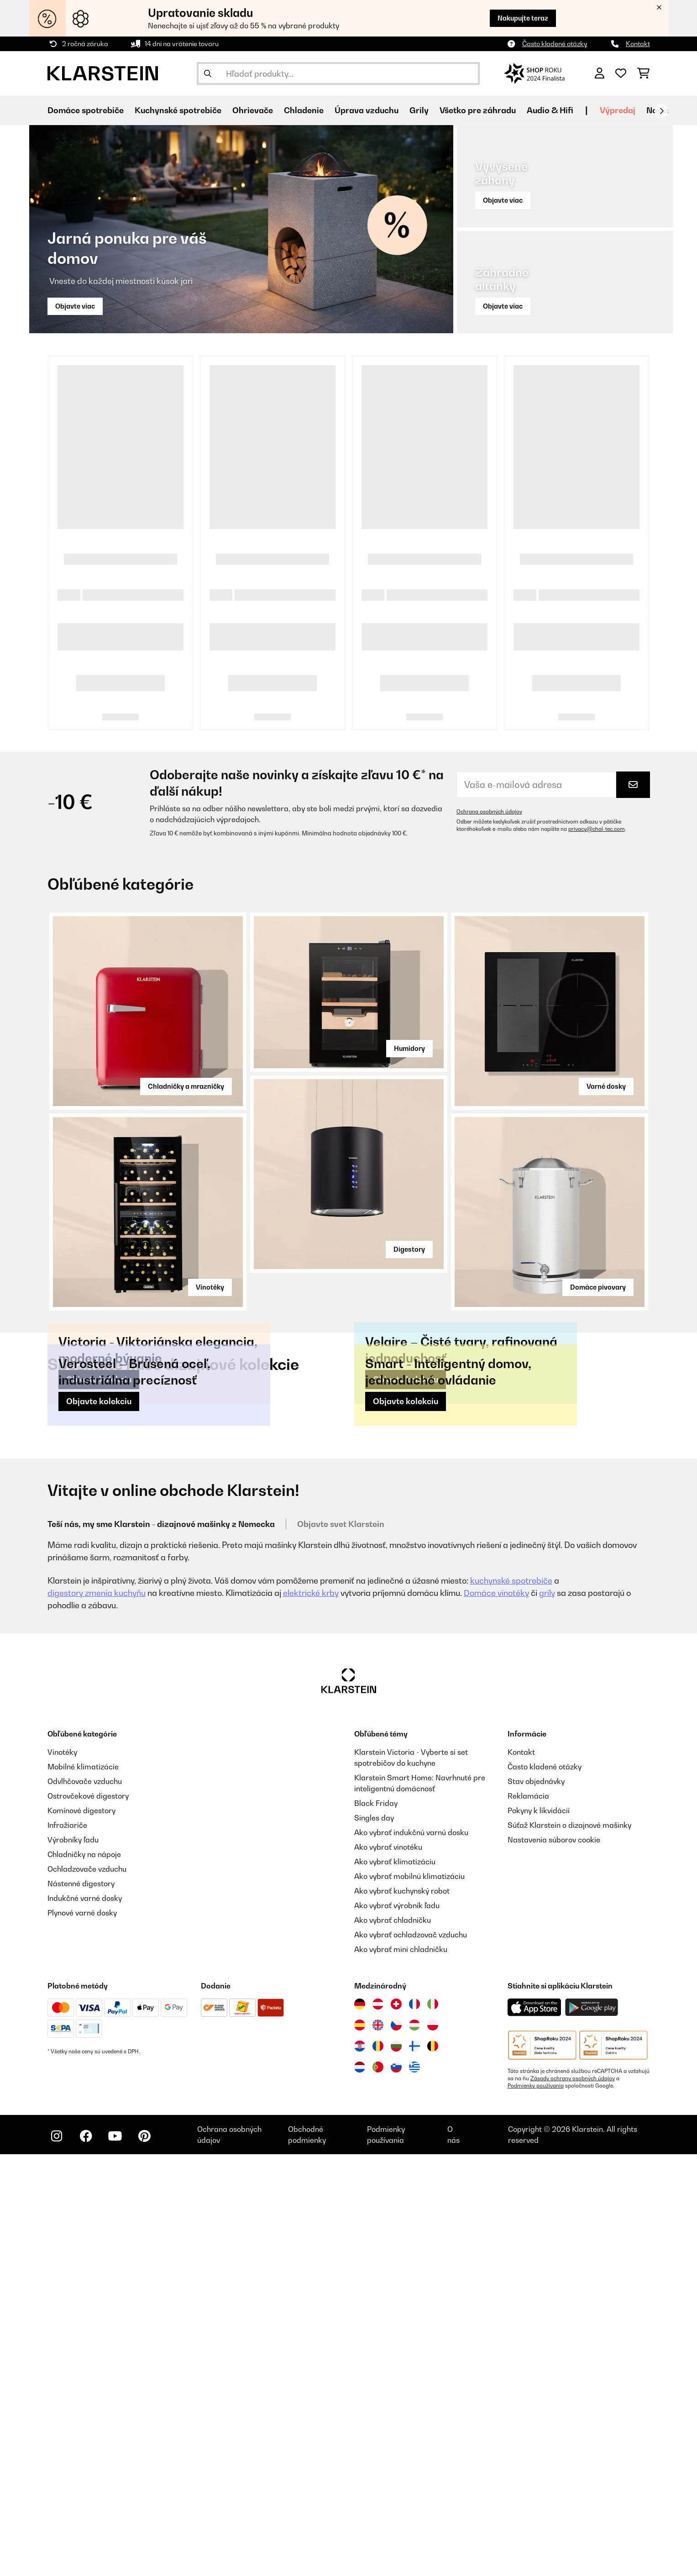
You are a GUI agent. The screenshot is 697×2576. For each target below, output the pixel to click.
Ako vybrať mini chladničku (400, 2371)
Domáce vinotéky (496, 2015)
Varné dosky (606, 1086)
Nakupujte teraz (523, 18)
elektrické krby (311, 2015)
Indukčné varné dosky (84, 2319)
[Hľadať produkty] (338, 73)
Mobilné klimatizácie (83, 2188)
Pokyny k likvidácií (539, 2232)
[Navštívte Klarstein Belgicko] (432, 2467)
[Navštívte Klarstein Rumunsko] (377, 2467)
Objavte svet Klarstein (340, 1946)
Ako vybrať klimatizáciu (394, 2283)
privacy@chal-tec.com (596, 829)
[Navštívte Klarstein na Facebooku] (86, 2557)
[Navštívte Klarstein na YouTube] (115, 2557)
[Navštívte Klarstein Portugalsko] (377, 2488)
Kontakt (638, 43)
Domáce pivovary (598, 1287)
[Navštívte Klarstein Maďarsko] (414, 2446)
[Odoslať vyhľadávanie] (207, 73)
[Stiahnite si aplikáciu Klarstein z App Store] (534, 2429)
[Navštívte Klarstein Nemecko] (359, 2425)
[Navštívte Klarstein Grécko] (414, 2489)
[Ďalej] (661, 111)
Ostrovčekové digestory (88, 2217)
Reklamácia (528, 2217)
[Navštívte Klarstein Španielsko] (359, 2446)
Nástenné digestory (81, 2305)
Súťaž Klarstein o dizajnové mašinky (569, 2246)
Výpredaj (617, 110)
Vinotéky (210, 1287)
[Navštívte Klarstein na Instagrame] (56, 2557)
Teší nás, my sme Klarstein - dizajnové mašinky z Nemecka (161, 1946)
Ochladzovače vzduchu (86, 2290)
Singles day (374, 2239)
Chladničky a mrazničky (186, 1086)
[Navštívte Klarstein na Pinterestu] (144, 2557)
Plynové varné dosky (82, 2334)
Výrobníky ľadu (73, 2261)
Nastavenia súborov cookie (554, 2261)
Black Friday (376, 2225)
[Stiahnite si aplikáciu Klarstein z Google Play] (591, 2429)
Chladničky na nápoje (84, 2276)
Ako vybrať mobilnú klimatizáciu (409, 2298)
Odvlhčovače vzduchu (84, 2203)
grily (547, 2015)
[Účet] (599, 73)
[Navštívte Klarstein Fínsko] (414, 2467)
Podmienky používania (536, 2507)
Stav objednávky (536, 2203)
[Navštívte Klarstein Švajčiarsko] (396, 2425)
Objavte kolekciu (98, 1590)
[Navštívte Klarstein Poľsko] (432, 2446)
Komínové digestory (81, 2232)
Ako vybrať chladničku (392, 2341)
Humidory (409, 1048)
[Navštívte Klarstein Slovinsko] (396, 2488)
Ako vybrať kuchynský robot (402, 2312)
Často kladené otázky (554, 43)
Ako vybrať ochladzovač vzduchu (410, 2356)
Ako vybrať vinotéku (388, 2268)
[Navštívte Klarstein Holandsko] (359, 2488)
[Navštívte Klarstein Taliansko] (432, 2425)
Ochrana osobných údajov (489, 811)
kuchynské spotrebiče (511, 2002)
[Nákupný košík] (643, 73)
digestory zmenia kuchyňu (96, 2015)
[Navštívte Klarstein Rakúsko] (377, 2425)
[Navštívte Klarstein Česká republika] (396, 2446)
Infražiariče (67, 2246)
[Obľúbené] (620, 73)
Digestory (409, 1249)
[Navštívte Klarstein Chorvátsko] (359, 2467)
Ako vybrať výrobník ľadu (397, 2327)
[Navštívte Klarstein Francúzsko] (414, 2425)
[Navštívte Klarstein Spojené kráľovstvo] (377, 2446)
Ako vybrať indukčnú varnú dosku (411, 2254)
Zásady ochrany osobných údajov (572, 2500)
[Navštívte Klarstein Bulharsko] (396, 2467)
